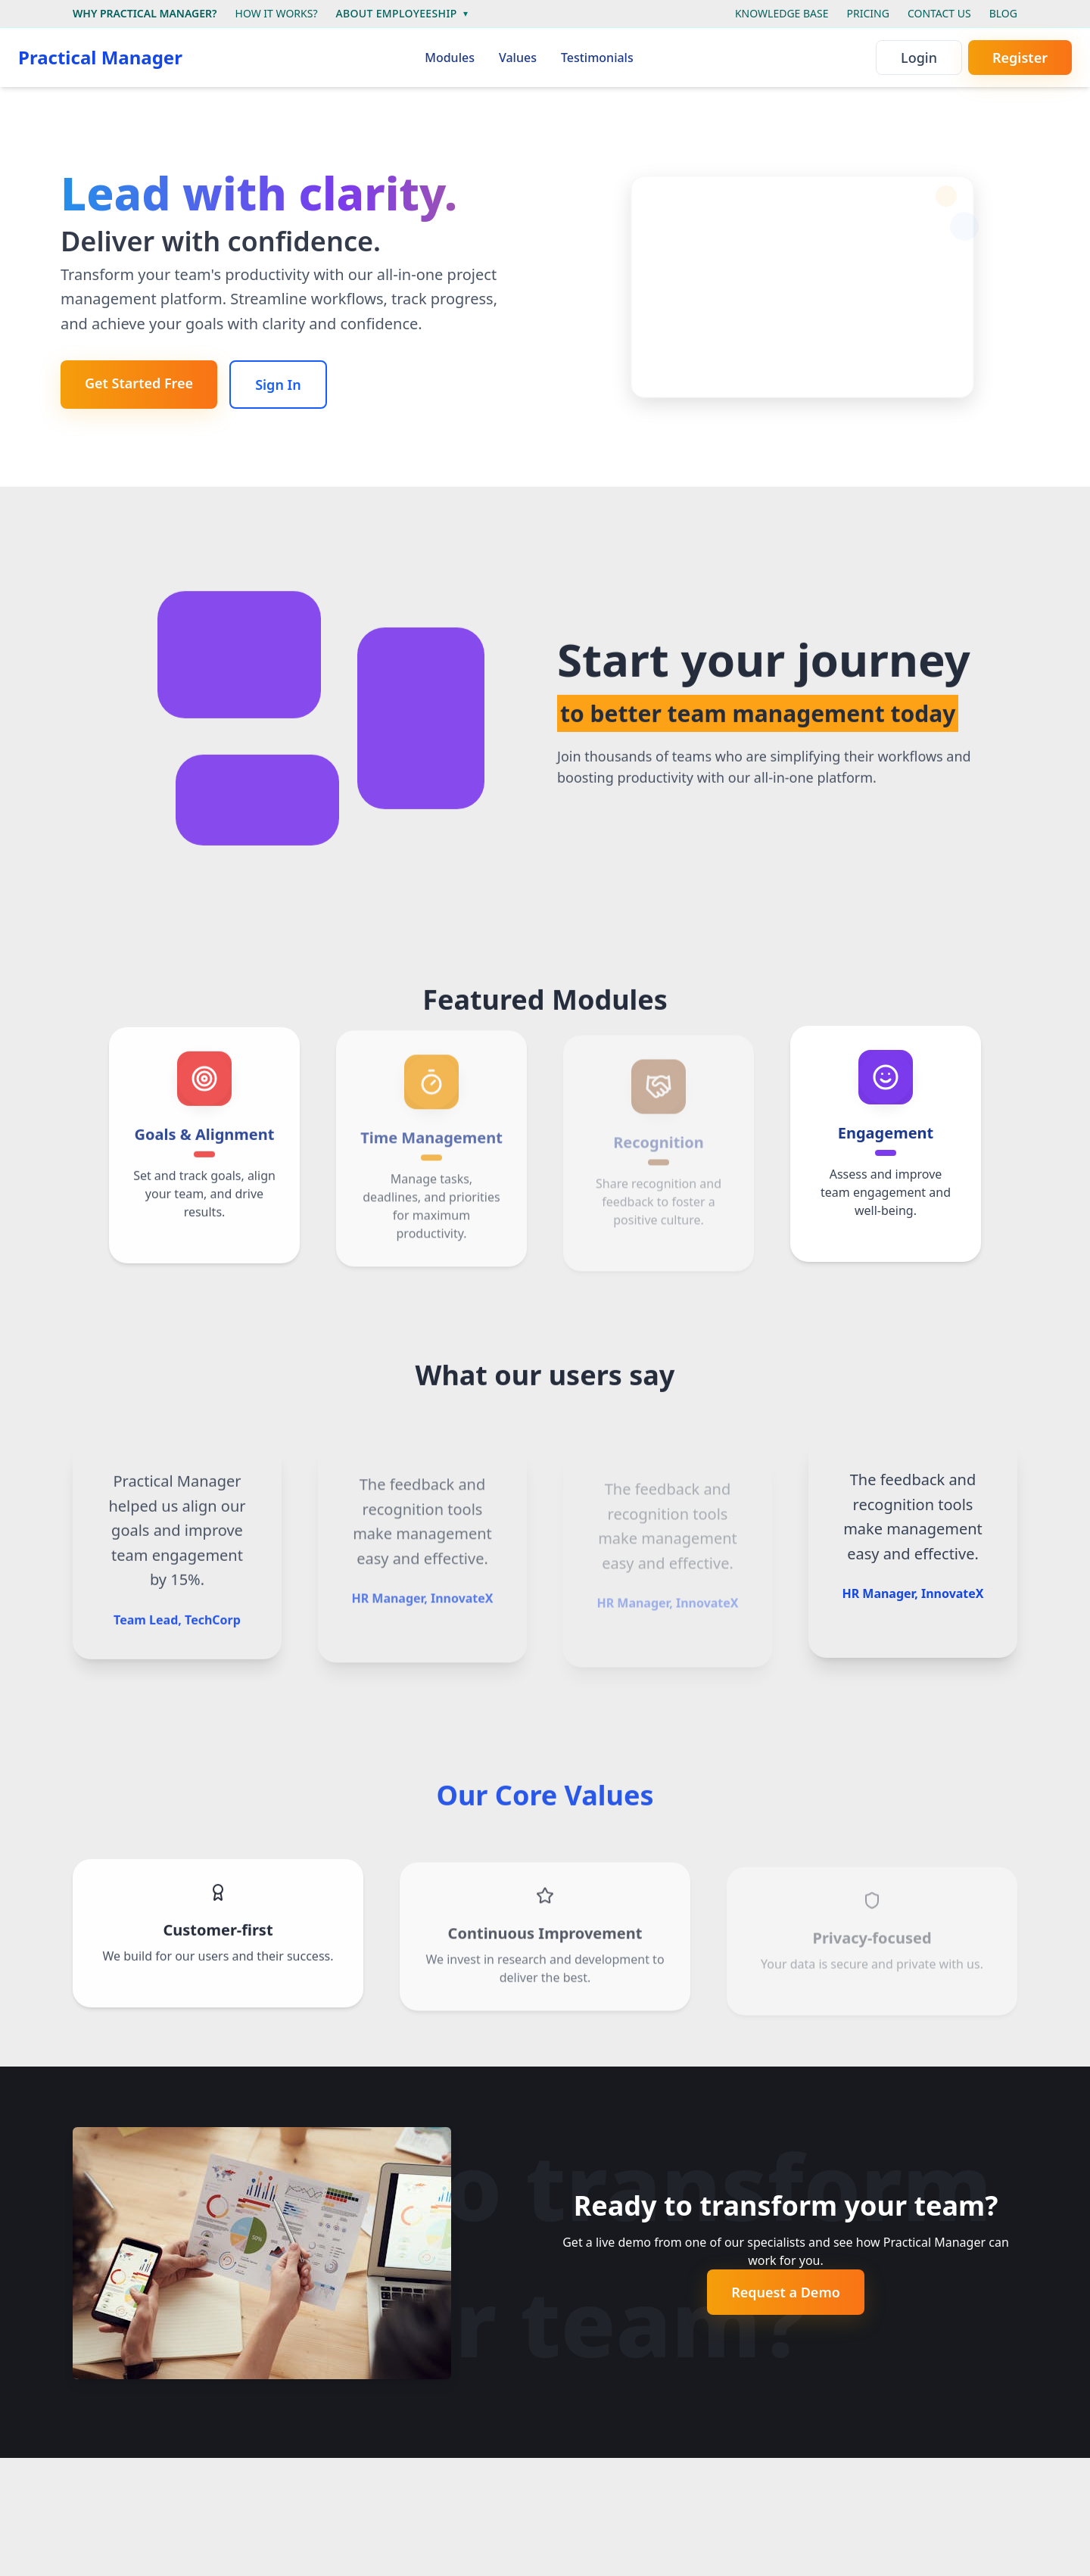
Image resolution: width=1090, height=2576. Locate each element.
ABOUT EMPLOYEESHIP (401, 13)
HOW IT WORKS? (276, 13)
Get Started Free (139, 383)
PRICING (868, 13)
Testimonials (597, 57)
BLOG (1003, 13)
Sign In (278, 384)
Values (518, 57)
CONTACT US (939, 13)
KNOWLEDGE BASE (782, 13)
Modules (450, 57)
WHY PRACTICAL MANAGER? (145, 13)
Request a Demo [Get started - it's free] (785, 2292)
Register (1020, 57)
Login (919, 57)
